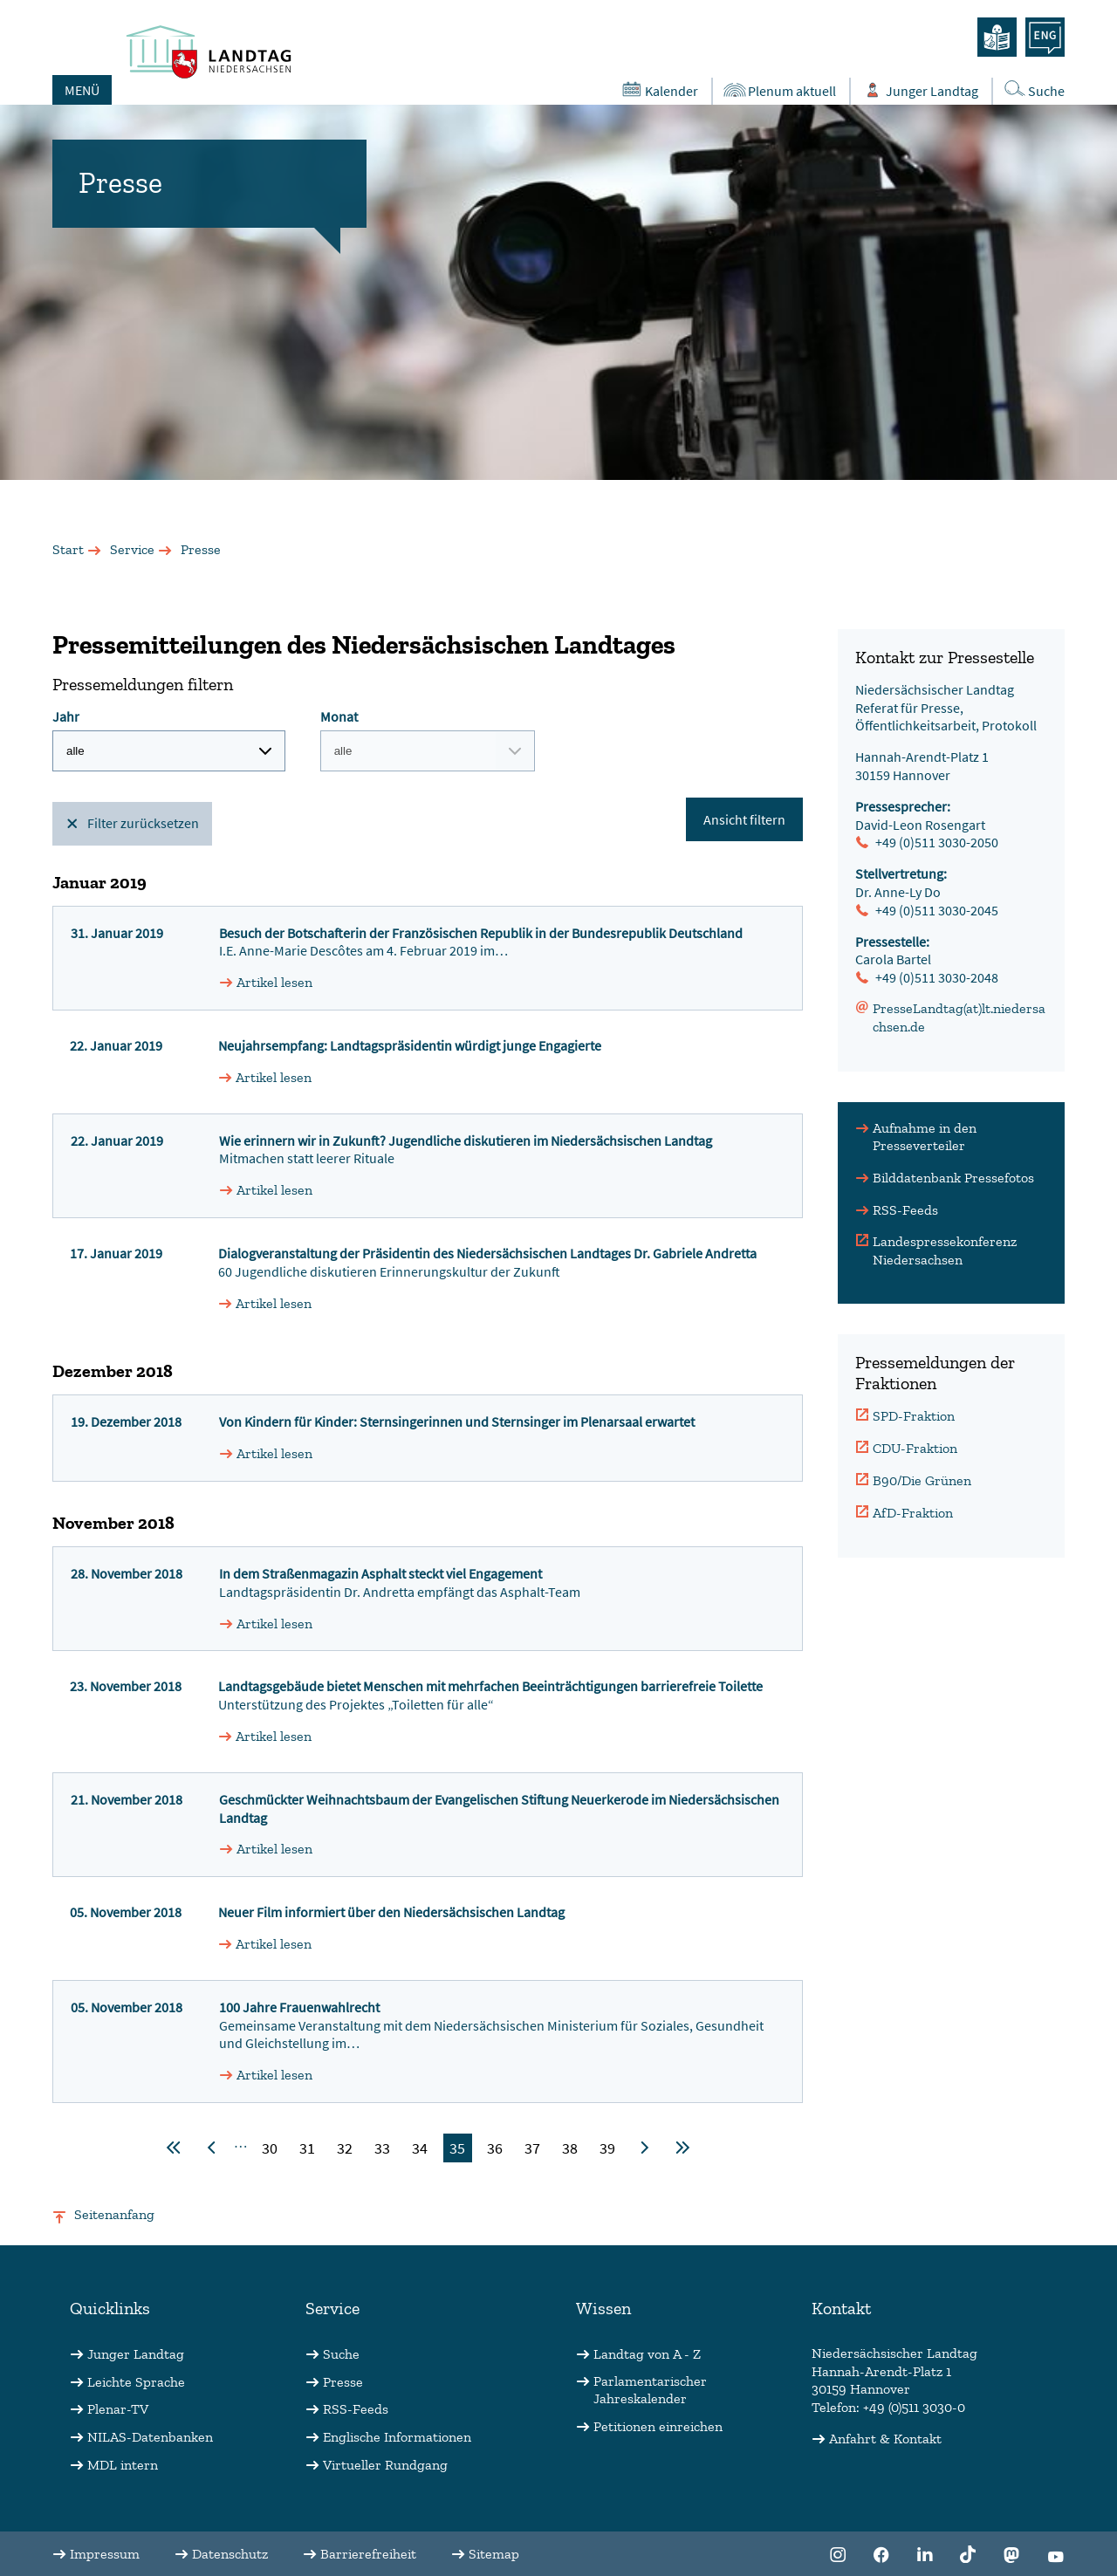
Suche (341, 2354)
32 (345, 2148)
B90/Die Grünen (922, 1480)
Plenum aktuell (779, 90)
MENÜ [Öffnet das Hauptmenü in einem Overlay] (82, 90)
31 (307, 2148)
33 (382, 2148)
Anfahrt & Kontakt (885, 2438)
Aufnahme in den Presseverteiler (925, 1137)
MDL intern (122, 2464)
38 (570, 2148)
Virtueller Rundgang (385, 2464)
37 (532, 2148)
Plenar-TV (117, 2409)
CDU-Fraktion (915, 1448)
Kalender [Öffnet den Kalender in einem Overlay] (658, 90)
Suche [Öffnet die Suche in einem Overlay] (1033, 89)
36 (495, 2148)
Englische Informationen (397, 2437)
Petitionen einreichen (658, 2426)
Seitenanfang (114, 2214)
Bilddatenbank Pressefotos (953, 1177)
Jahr (168, 739)
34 (420, 2148)
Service (132, 549)
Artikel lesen (274, 982)
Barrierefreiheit (368, 2553)
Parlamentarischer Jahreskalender (650, 2390)
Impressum (105, 2553)
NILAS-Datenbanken (150, 2437)
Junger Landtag (135, 2354)
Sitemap (494, 2553)
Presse (343, 2382)
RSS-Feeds (905, 1210)
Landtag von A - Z (647, 2354)
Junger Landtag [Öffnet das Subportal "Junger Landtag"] (919, 90)
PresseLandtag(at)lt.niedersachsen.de (959, 1017)
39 (607, 2148)
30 (270, 2148)
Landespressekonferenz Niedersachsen (945, 1250)
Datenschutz (230, 2553)
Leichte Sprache (136, 2382)
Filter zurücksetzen (143, 823)
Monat (428, 739)
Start (68, 549)
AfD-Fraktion (913, 1512)
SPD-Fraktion (914, 1416)
